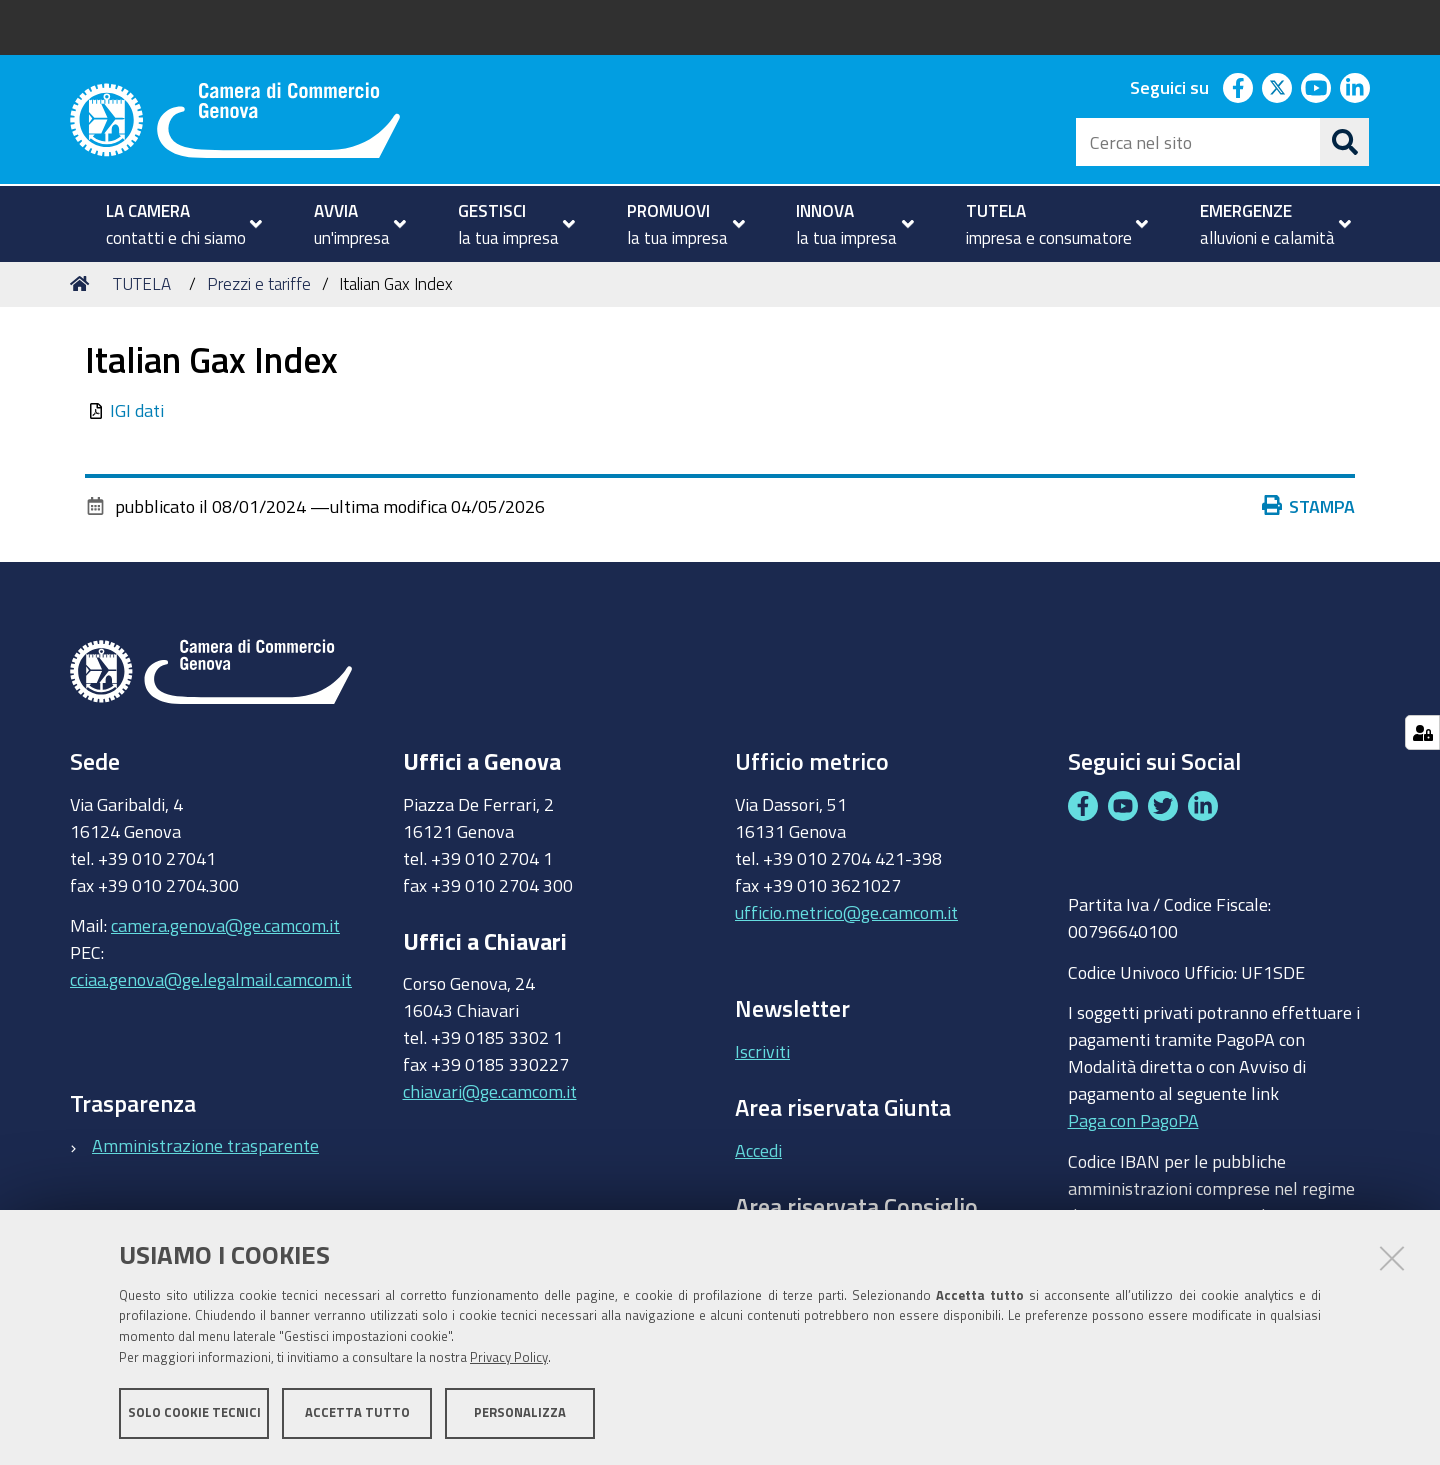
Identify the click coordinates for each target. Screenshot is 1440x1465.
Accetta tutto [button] (357, 1412)
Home (83, 283)
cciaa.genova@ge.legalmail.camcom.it (211, 979)
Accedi (758, 1150)
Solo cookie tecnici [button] (194, 1412)
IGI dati (137, 410)
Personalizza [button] (520, 1412)
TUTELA (142, 283)
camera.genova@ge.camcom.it (225, 925)
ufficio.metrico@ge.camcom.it (846, 912)
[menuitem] (175, 224)
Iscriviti (762, 1051)
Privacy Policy (509, 1357)
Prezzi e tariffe (259, 283)
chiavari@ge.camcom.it (490, 1091)
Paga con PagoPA (1133, 1116)
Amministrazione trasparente (205, 1145)
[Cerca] (1345, 142)
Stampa (1313, 506)
